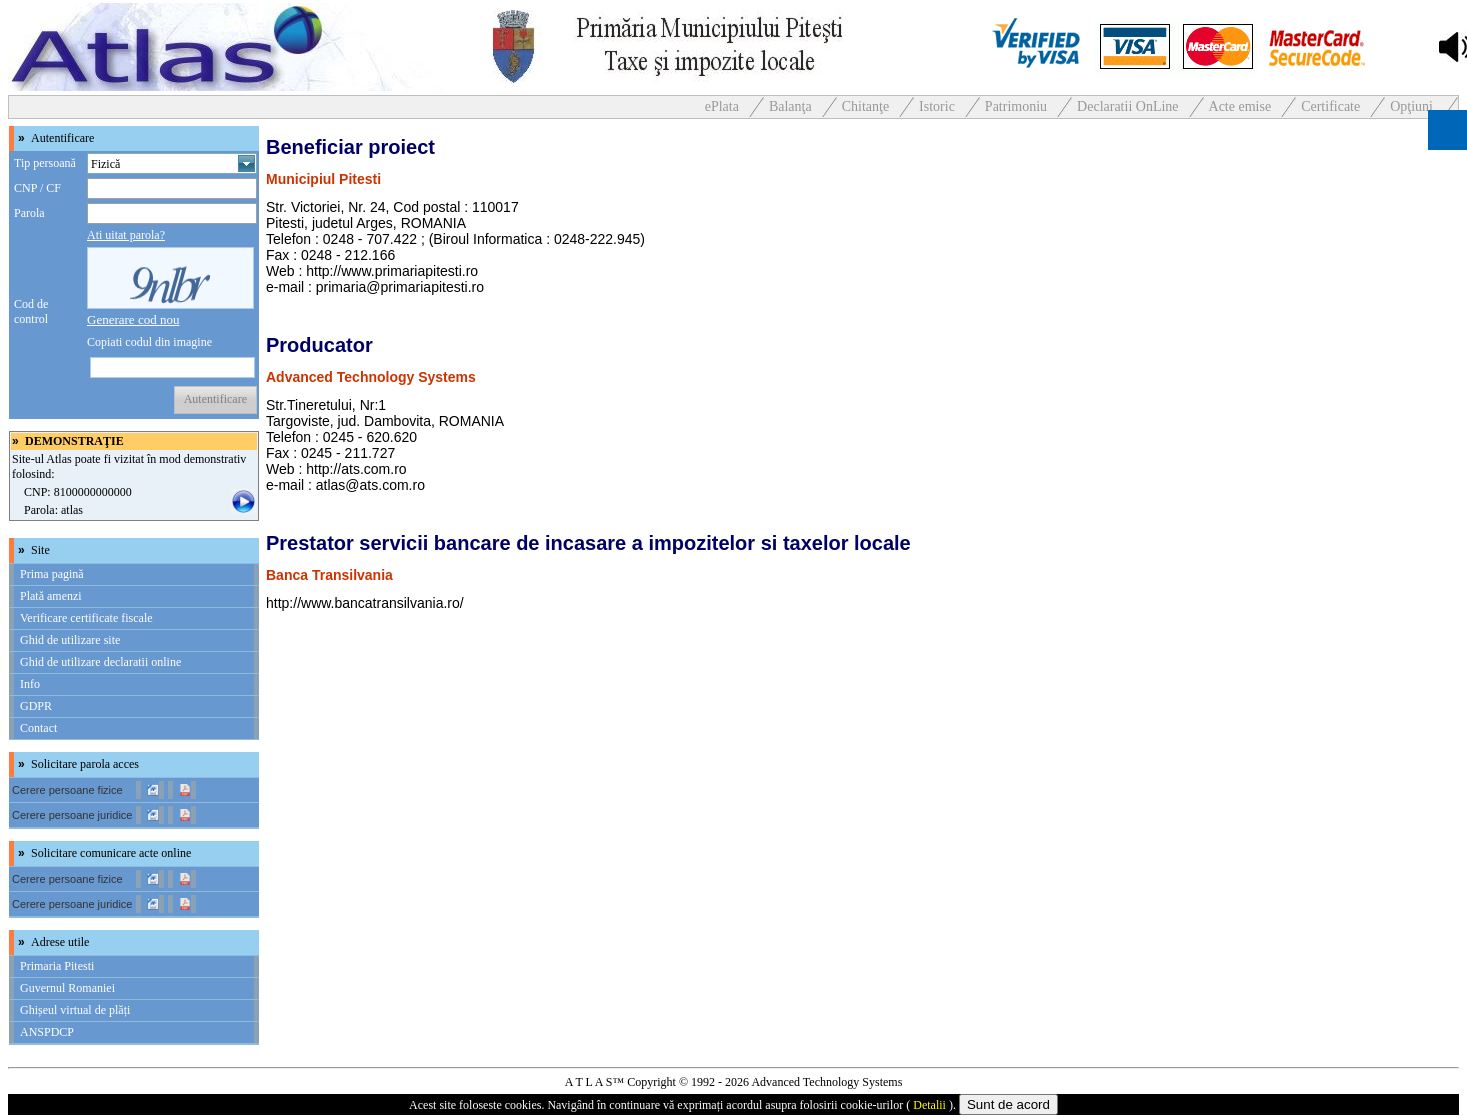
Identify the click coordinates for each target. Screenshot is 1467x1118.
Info (30, 684)
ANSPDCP (47, 1032)
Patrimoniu (1016, 106)
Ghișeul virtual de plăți (75, 1010)
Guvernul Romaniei (67, 988)
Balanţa (790, 106)
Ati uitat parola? (126, 235)
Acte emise (1240, 106)
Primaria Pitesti (57, 966)
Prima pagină (52, 574)
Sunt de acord (1008, 1104)
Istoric (937, 106)
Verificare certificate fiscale (86, 618)
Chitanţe (865, 106)
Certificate (1330, 106)
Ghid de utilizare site (70, 640)
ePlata (722, 106)
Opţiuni (1411, 106)
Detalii (929, 1105)
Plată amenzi (51, 596)
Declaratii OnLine (1127, 106)
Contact (38, 728)
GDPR (36, 706)
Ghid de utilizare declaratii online (100, 662)
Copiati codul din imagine (149, 342)
